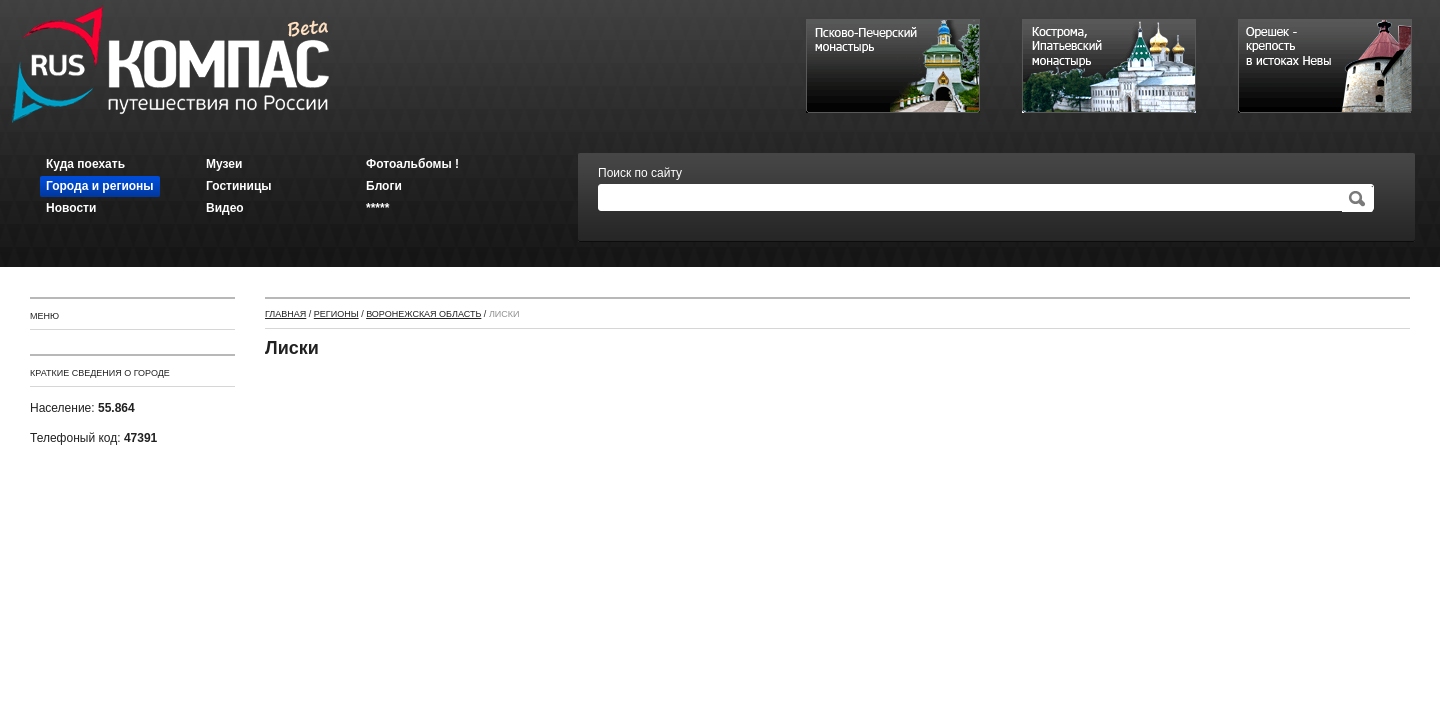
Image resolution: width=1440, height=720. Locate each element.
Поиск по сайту (640, 173)
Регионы (336, 314)
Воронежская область (423, 314)
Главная (285, 314)
